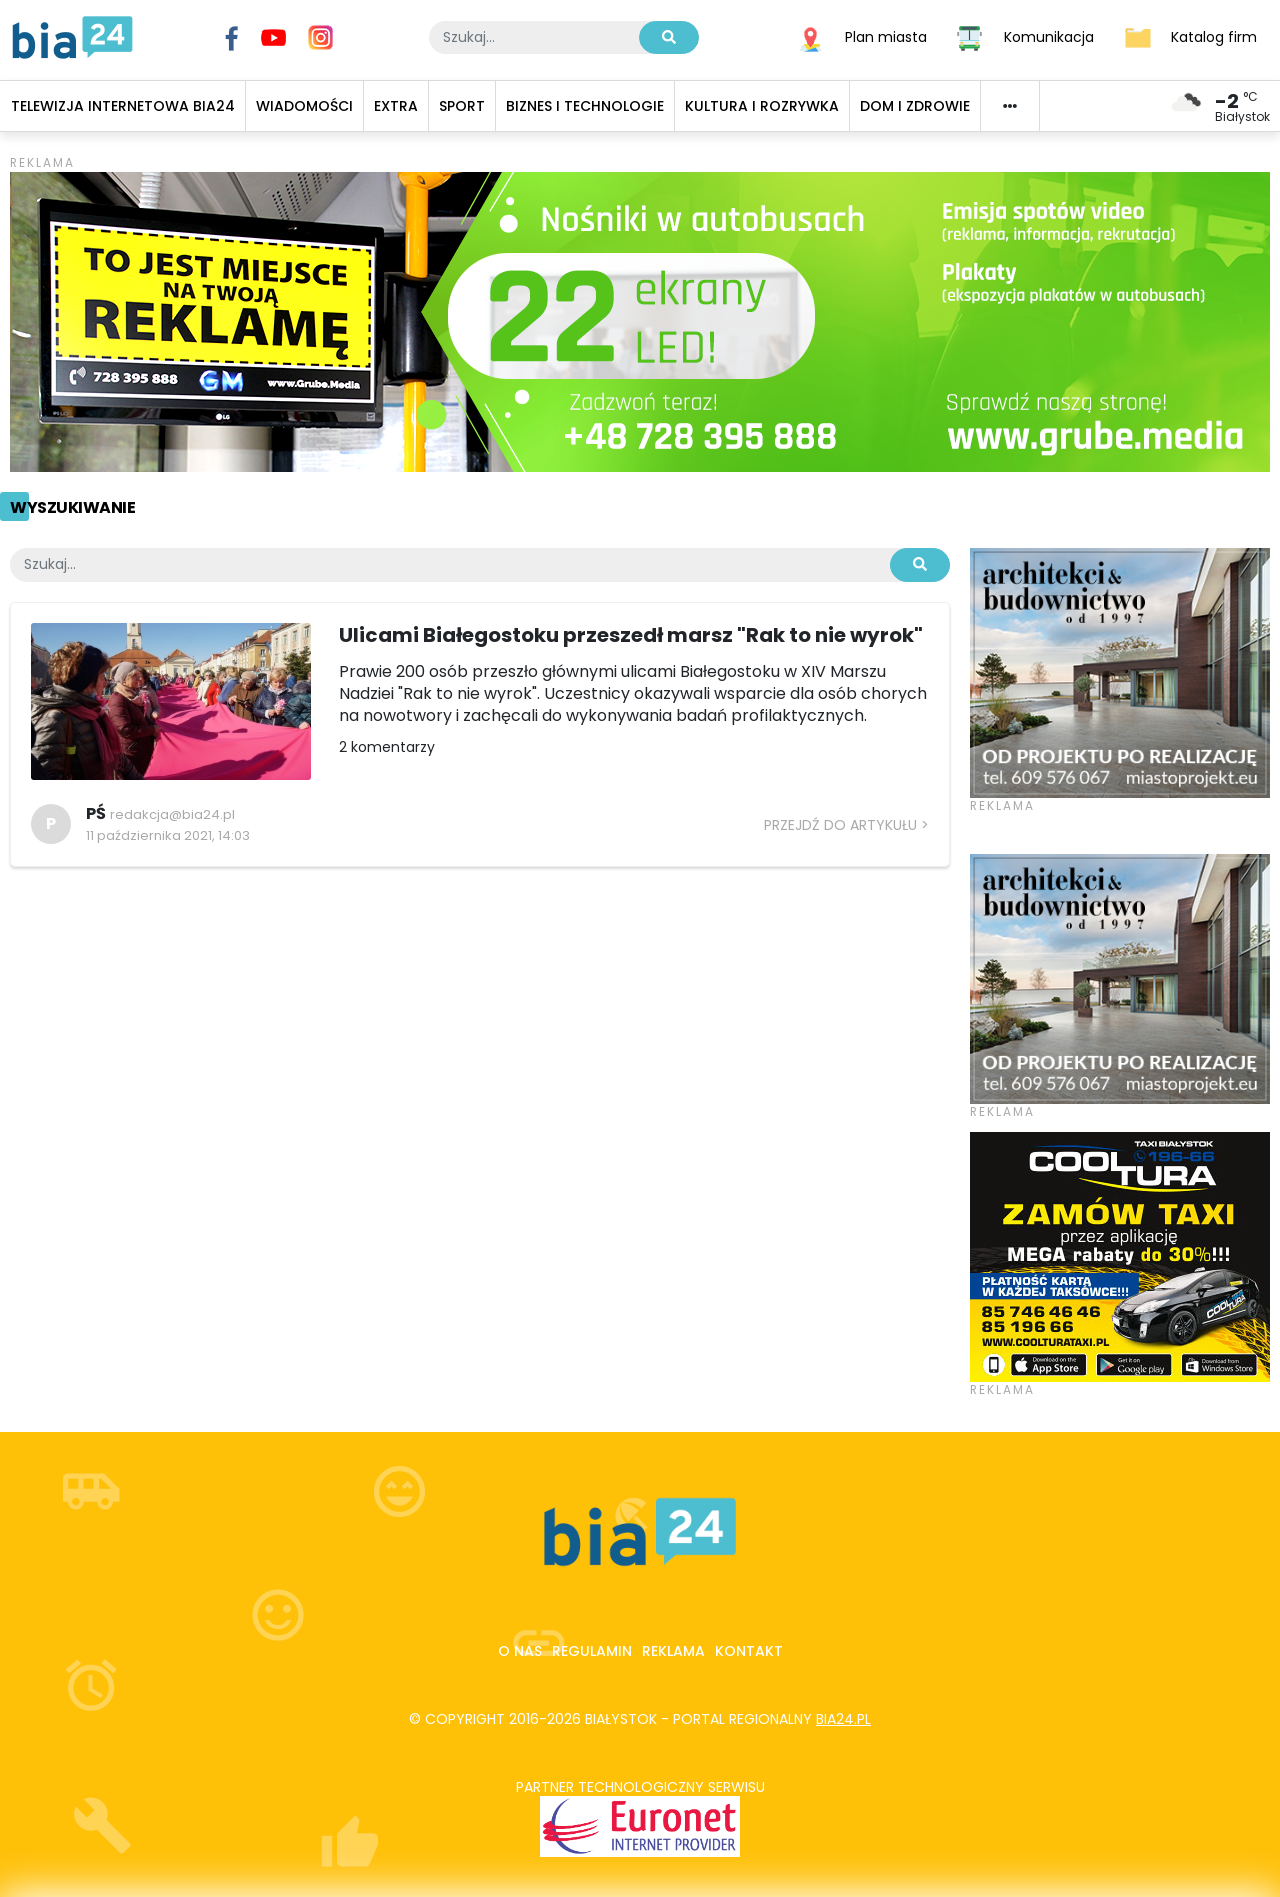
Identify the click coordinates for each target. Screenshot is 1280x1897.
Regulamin (592, 1651)
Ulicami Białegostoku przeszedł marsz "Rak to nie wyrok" (631, 635)
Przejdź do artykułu (840, 825)
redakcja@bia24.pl (172, 814)
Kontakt (749, 1651)
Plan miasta (886, 36)
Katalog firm (1214, 36)
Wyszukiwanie (72, 507)
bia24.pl (843, 1719)
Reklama (673, 1651)
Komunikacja (1049, 36)
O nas (520, 1651)
